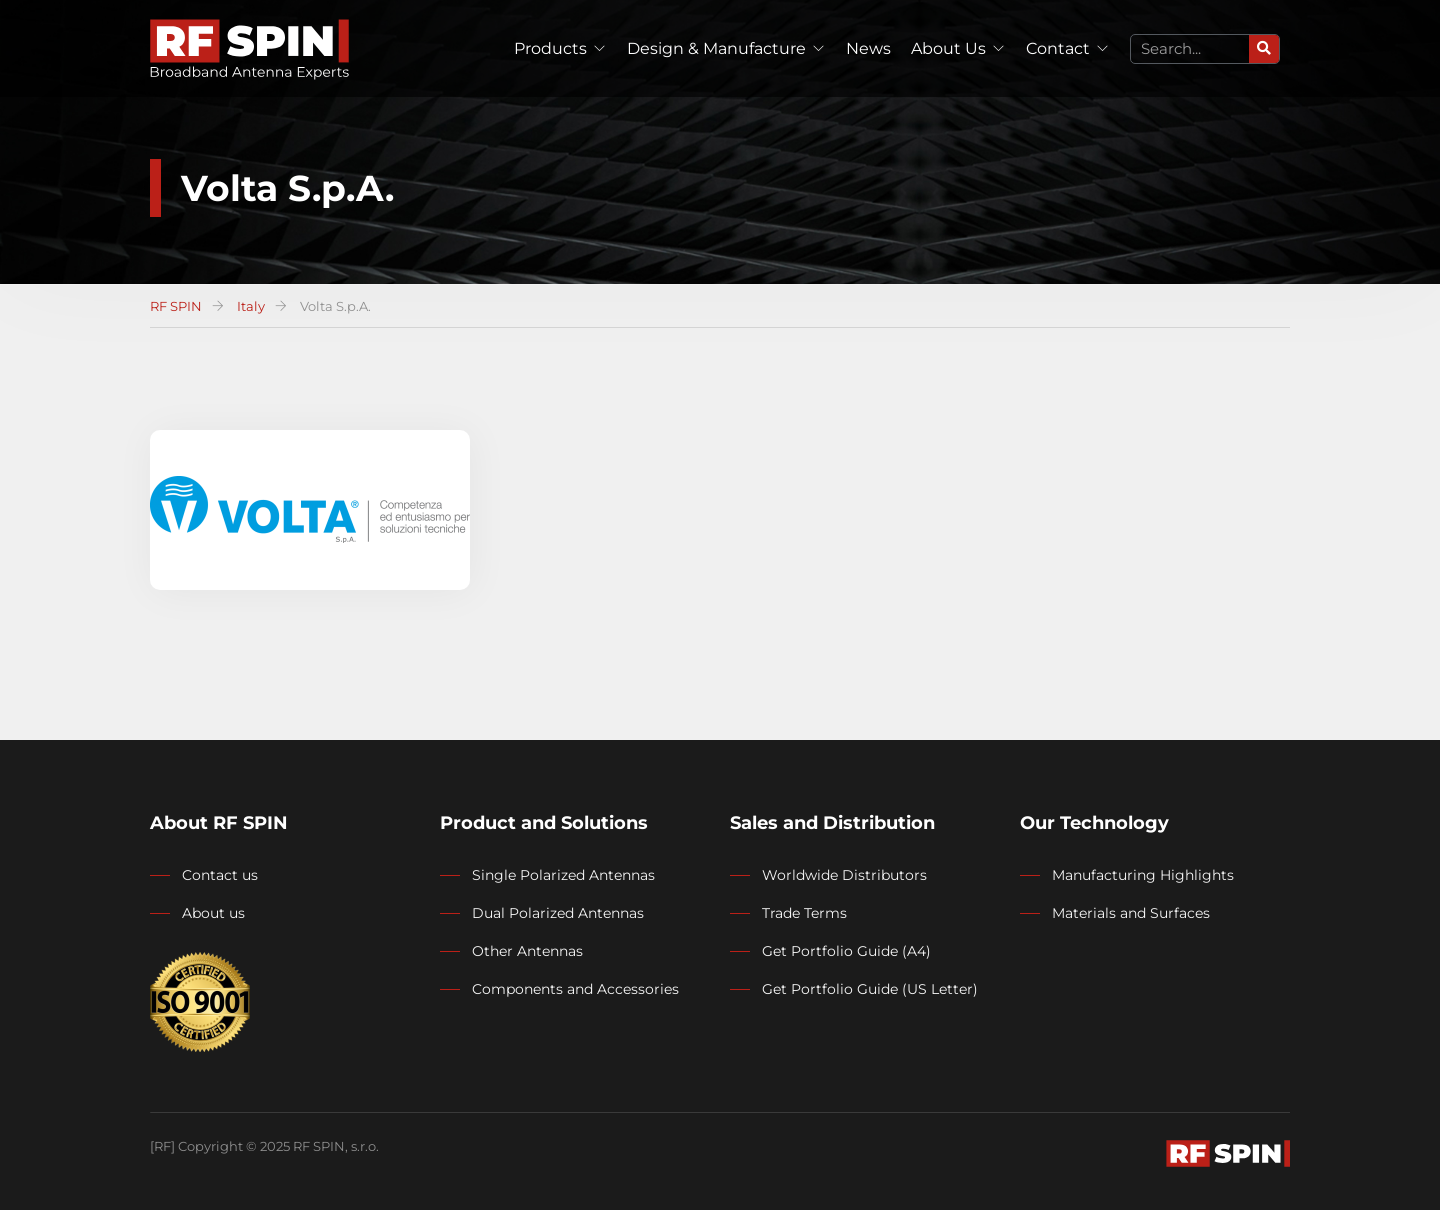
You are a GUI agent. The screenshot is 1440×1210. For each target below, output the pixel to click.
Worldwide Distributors (844, 875)
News (868, 48)
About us (213, 913)
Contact (1058, 48)
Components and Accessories (575, 989)
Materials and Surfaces (1131, 913)
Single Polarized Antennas (563, 875)
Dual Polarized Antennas (558, 913)
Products (550, 48)
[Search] (1264, 49)
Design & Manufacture (716, 48)
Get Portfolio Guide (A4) (846, 951)
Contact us (220, 875)
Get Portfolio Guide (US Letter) (870, 989)
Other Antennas (527, 951)
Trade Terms (804, 913)
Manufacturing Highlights (1143, 875)
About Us (948, 48)
